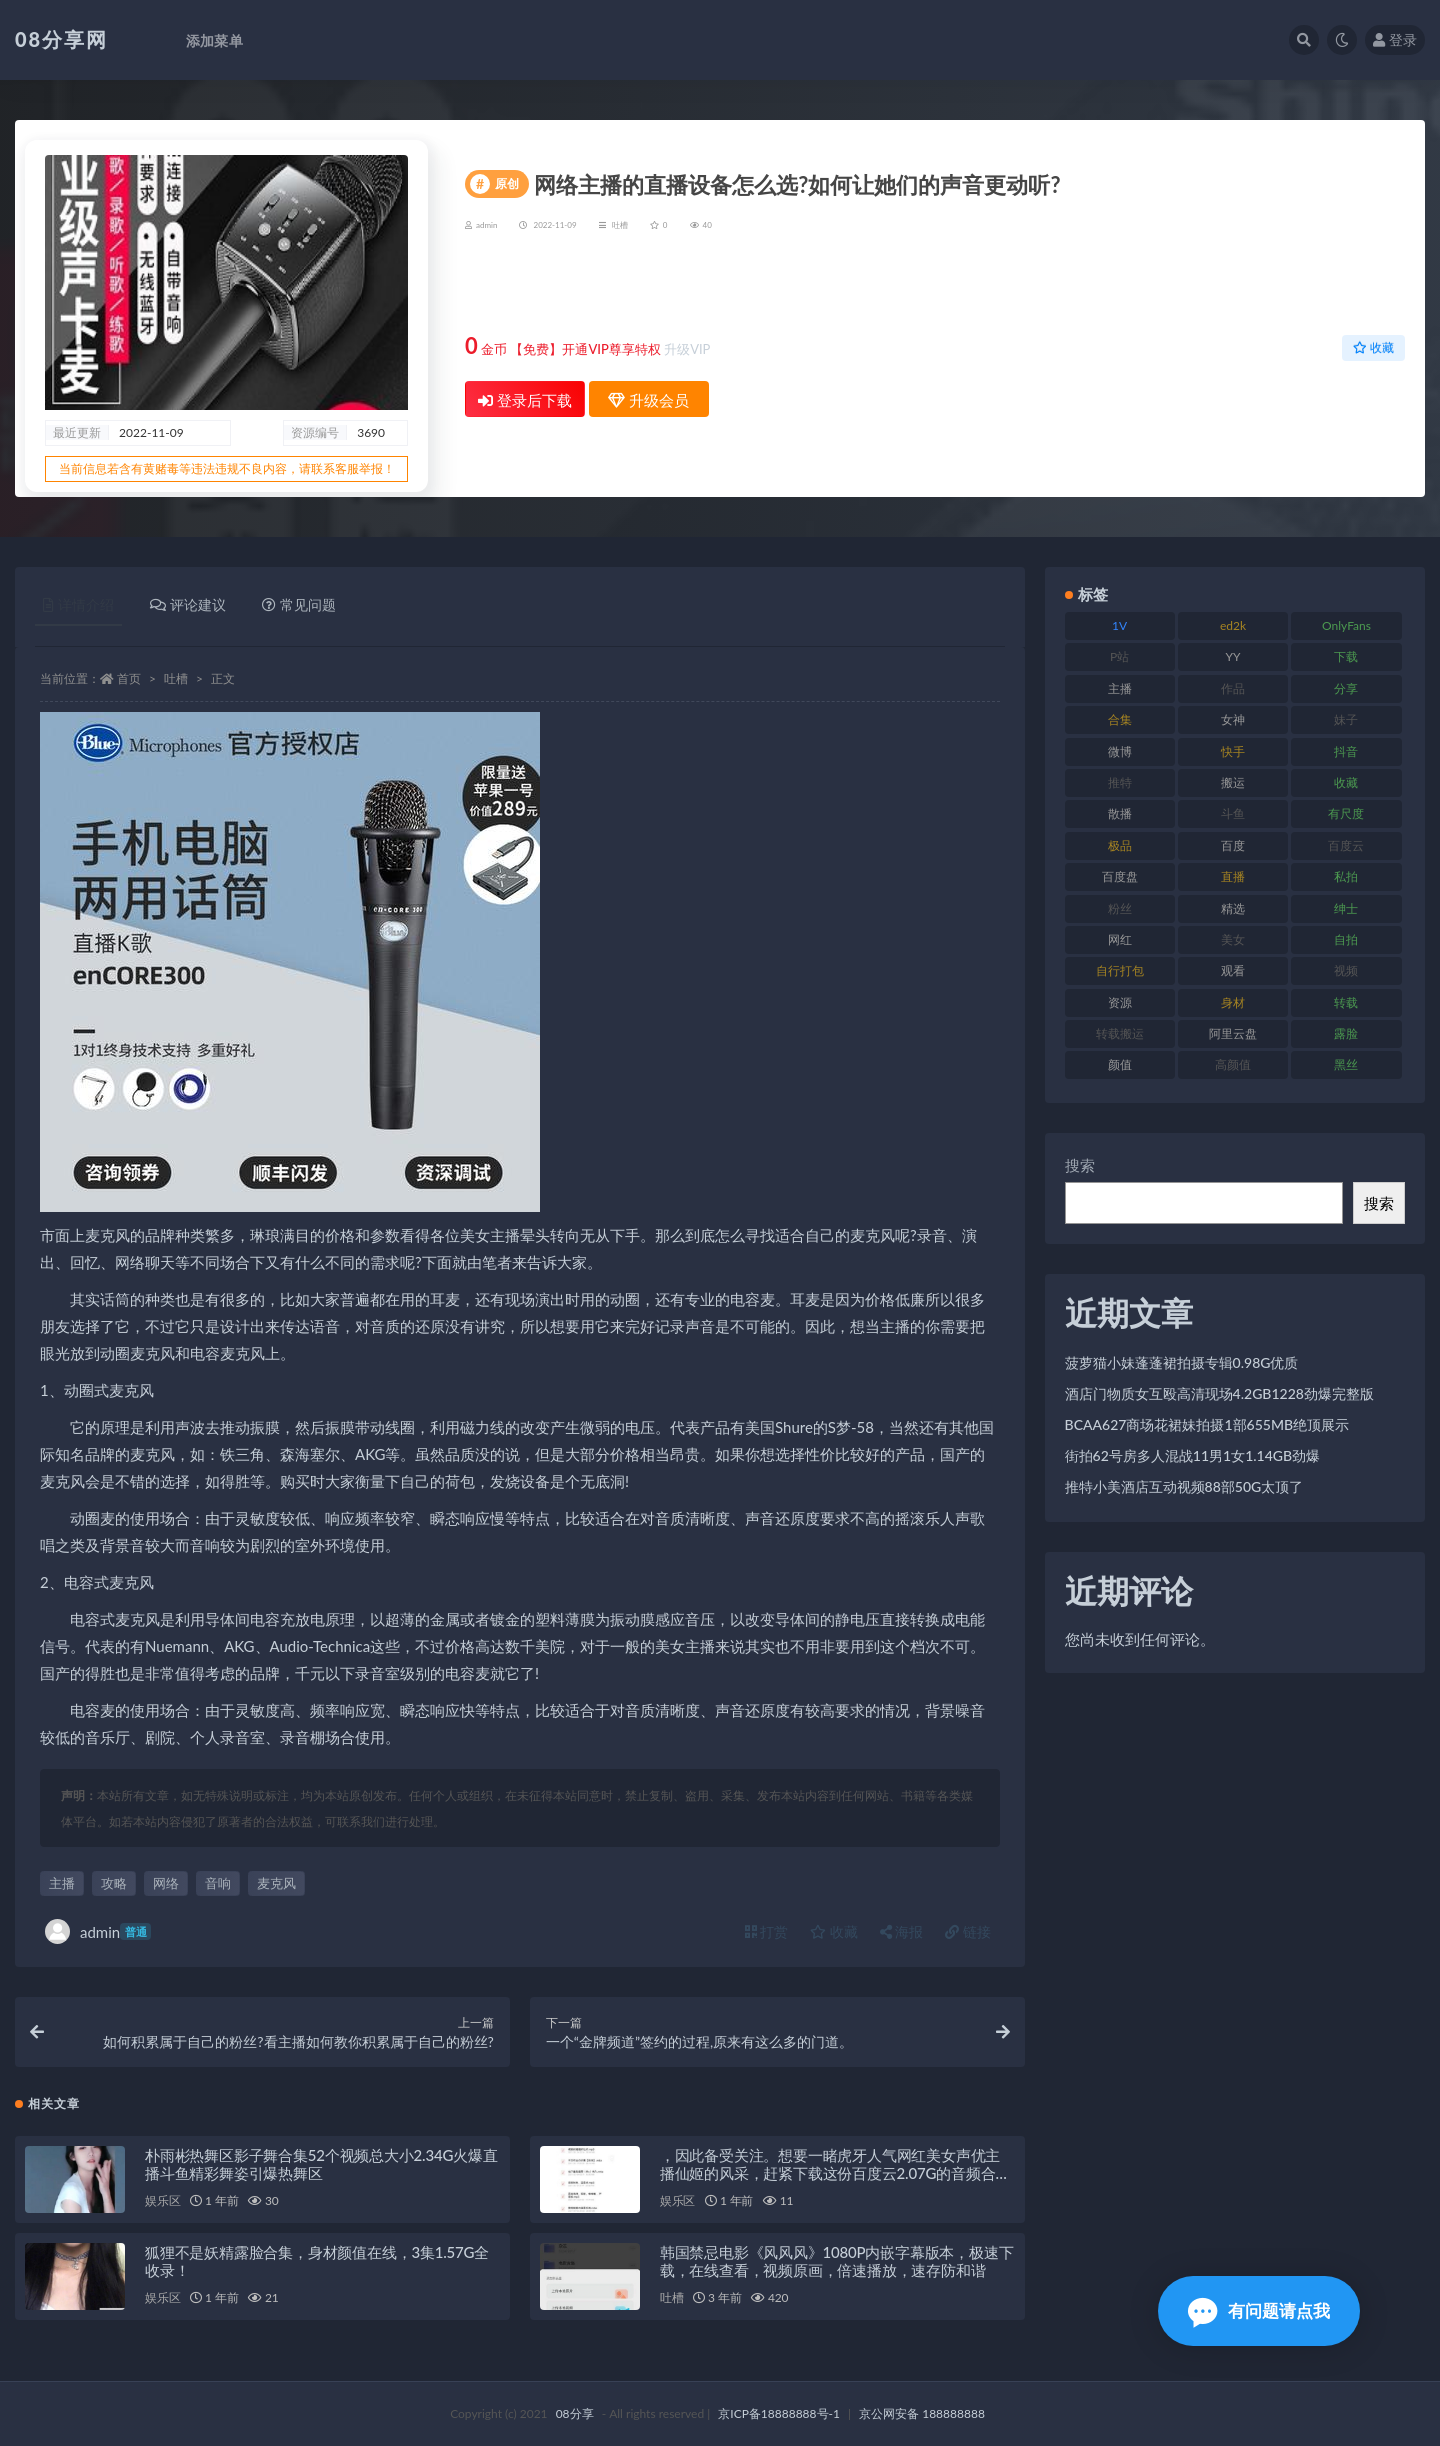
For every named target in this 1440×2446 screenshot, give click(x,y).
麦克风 (276, 1883)
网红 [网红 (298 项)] (1120, 939)
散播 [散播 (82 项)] (1120, 813)
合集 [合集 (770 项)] (1120, 719)
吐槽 (620, 225)
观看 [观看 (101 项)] (1233, 970)
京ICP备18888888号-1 (779, 2413)
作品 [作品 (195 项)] (1233, 688)
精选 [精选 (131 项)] (1233, 908)
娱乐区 (162, 2200)
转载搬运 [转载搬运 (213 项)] (1120, 1033)
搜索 (1080, 1165)
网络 (166, 1883)
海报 (902, 1931)
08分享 (575, 2413)
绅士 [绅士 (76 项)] (1346, 908)
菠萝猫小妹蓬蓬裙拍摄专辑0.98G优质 (1182, 1362)
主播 (62, 1883)
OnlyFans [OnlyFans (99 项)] (1346, 625)
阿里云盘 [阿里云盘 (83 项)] (1233, 1033)
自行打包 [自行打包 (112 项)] (1120, 970)
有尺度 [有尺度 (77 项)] (1346, 813)
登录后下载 (525, 400)
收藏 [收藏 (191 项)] (1346, 782)
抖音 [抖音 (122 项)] (1346, 751)
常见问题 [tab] (299, 604)
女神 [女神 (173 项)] (1233, 719)
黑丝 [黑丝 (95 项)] (1346, 1064)
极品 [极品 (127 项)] (1120, 845)
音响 (218, 1883)
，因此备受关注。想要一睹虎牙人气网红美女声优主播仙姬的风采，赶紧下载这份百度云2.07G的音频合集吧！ (835, 2173)
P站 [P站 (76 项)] (1119, 656)
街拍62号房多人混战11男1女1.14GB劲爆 (1193, 1455)
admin (98, 1931)
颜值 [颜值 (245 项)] (1120, 1064)
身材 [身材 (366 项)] (1233, 1002)
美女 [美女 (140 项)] (1233, 939)
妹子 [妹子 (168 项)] (1346, 719)
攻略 (114, 1883)
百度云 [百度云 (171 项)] (1346, 845)
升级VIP (687, 349)
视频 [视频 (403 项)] (1346, 970)
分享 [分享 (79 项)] (1346, 688)
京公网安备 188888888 (922, 2413)
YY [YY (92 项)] (1233, 656)
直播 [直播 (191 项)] (1233, 876)
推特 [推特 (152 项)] (1120, 782)
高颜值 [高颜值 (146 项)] (1233, 1064)
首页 (129, 678)
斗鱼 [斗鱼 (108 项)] (1233, 813)
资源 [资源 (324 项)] (1120, 1002)
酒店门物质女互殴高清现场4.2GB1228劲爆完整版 (1219, 1393)
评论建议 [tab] (188, 604)
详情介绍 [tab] (78, 604)
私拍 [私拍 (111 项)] (1346, 876)
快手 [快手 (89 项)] (1233, 751)
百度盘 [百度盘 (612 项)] (1120, 876)
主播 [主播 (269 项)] (1120, 688)
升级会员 (1341, 286)
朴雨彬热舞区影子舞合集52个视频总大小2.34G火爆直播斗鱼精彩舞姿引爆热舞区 (321, 2164)
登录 (1395, 39)
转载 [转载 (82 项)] (1346, 1002)
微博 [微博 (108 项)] (1120, 751)
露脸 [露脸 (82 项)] (1346, 1033)
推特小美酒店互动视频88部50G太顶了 (1184, 1486)
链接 (968, 1931)
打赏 (767, 1931)
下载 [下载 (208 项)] (1346, 656)
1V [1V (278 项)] (1119, 625)
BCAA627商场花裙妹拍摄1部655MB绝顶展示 (1207, 1424)
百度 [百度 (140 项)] (1233, 845)
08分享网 (61, 39)
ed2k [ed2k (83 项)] (1233, 625)
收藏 (1373, 347)
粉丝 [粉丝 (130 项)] (1120, 908)
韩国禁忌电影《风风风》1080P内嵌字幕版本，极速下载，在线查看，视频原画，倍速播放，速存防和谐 (837, 2261)
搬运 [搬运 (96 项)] (1233, 782)
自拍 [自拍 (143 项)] (1346, 939)
